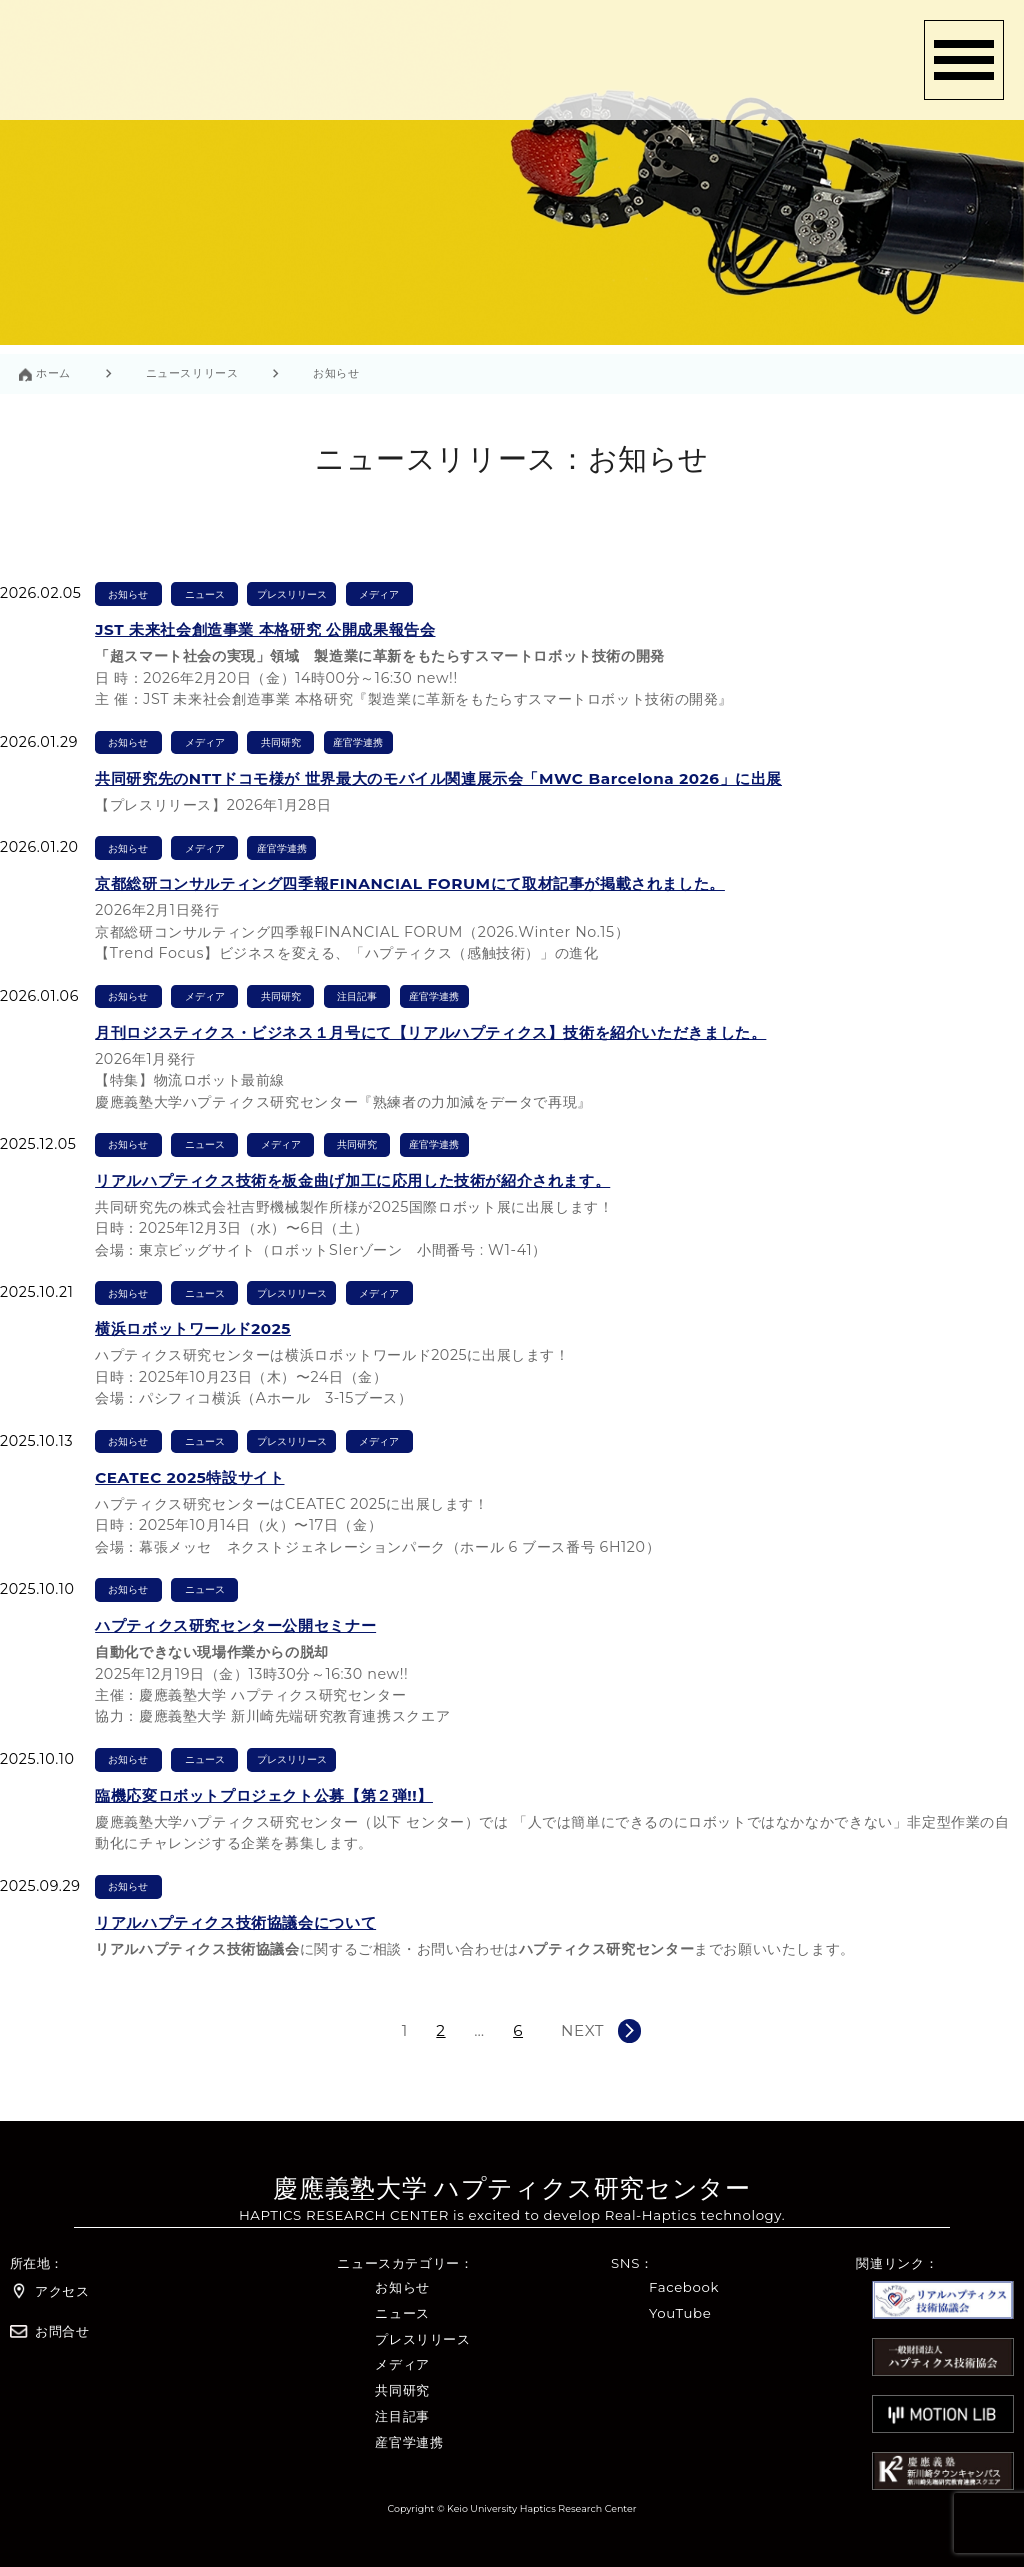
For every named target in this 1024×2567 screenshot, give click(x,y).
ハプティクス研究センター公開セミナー (235, 1625)
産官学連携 (358, 742)
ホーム (53, 373)
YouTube (680, 2313)
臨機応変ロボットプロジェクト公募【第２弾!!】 (264, 1795)
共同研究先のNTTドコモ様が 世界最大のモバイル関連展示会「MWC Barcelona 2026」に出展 (438, 778)
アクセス (50, 2291)
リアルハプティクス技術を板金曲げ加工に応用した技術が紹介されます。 (352, 1180)
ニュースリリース (192, 373)
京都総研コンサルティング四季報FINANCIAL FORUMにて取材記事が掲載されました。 (410, 883)
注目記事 (357, 996)
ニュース (205, 594)
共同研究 (281, 742)
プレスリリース (292, 594)
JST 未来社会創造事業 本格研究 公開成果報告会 (265, 629)
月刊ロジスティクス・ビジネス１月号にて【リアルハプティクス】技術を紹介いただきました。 (430, 1032)
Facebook (684, 2287)
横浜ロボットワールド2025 (193, 1328)
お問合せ (50, 2331)
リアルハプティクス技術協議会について (235, 1922)
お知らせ (128, 594)
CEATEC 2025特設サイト (189, 1477)
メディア (379, 594)
